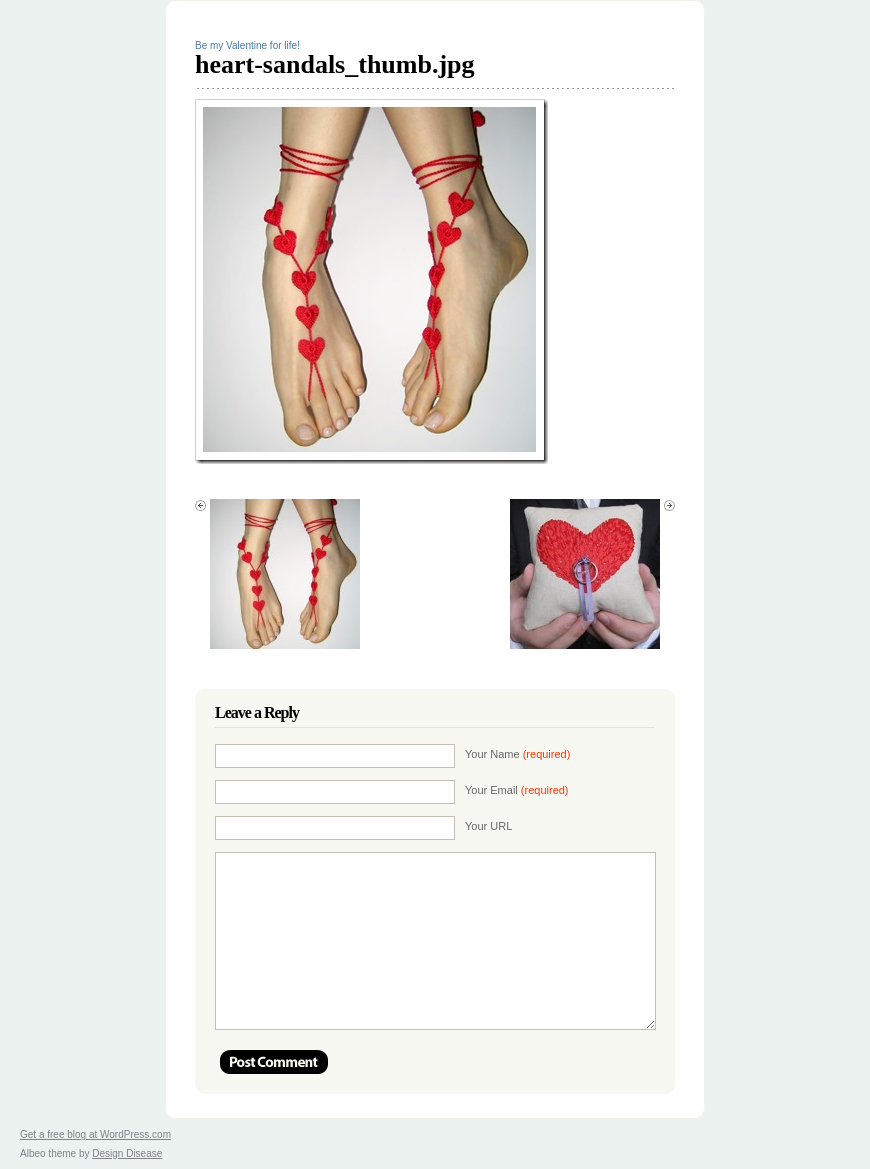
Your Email (517, 790)
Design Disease (127, 1153)
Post (274, 1062)
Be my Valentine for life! (247, 45)
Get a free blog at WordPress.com (95, 1134)
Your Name (517, 754)
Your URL (488, 826)
